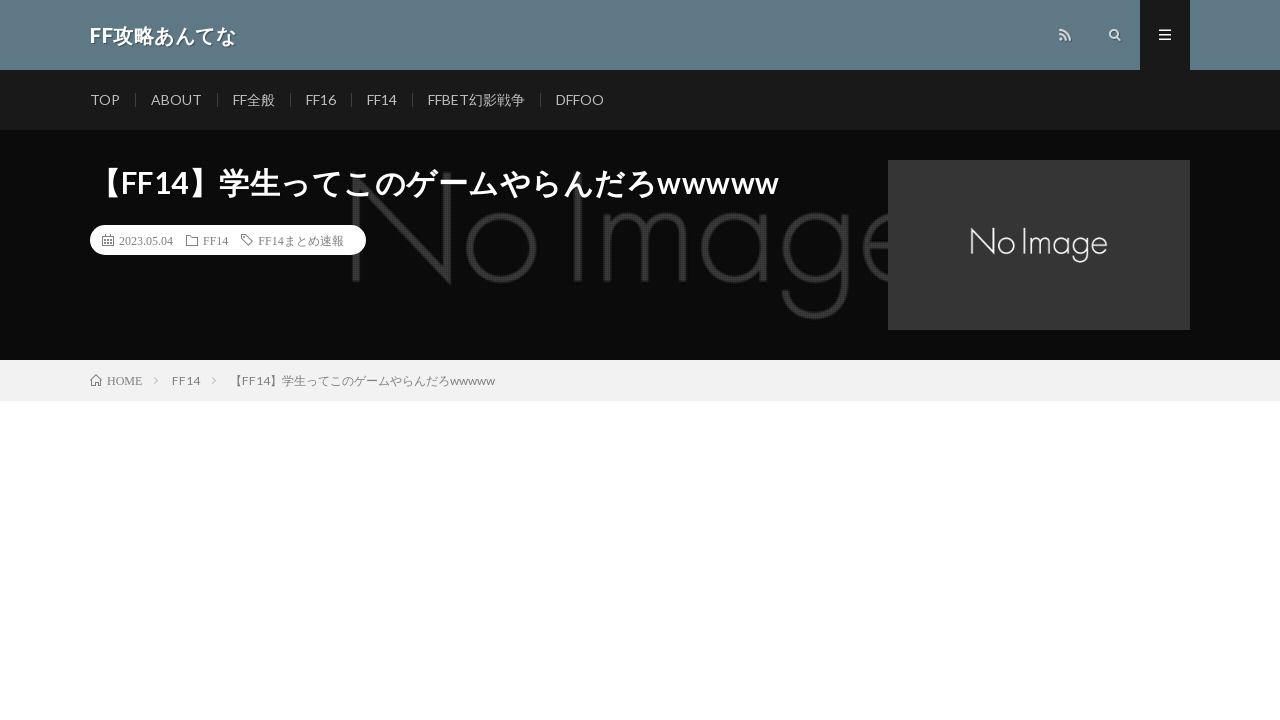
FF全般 (254, 99)
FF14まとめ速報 (300, 240)
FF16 (321, 99)
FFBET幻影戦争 (476, 99)
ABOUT (176, 99)
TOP (105, 99)
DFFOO (580, 99)
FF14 (382, 99)
